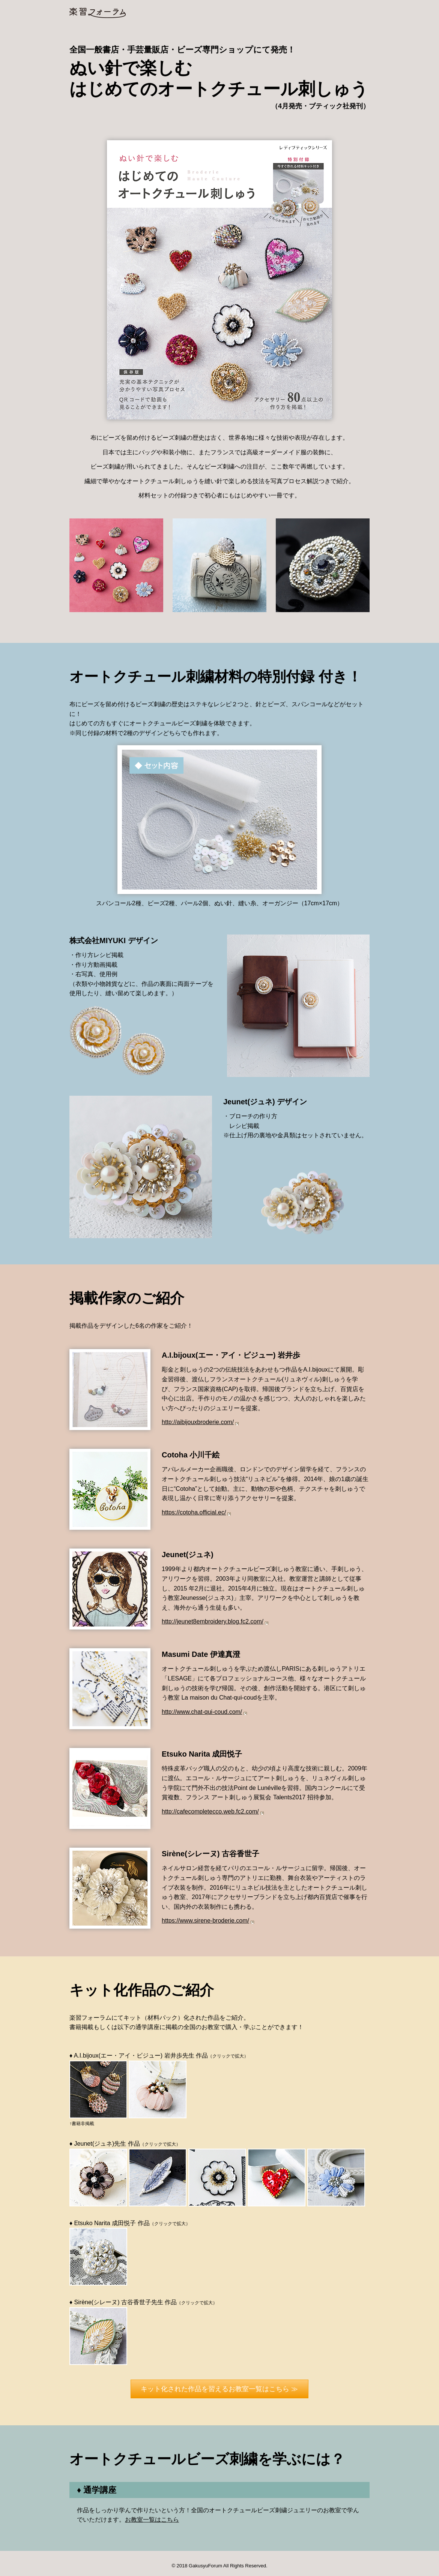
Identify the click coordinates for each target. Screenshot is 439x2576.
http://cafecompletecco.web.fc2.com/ (210, 1811)
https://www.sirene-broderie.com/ (205, 1920)
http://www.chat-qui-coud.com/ (202, 1712)
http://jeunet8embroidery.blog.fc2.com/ (212, 1621)
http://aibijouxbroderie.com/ (198, 1422)
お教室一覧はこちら (152, 2519)
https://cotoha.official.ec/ (194, 1512)
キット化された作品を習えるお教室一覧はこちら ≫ (219, 2389)
